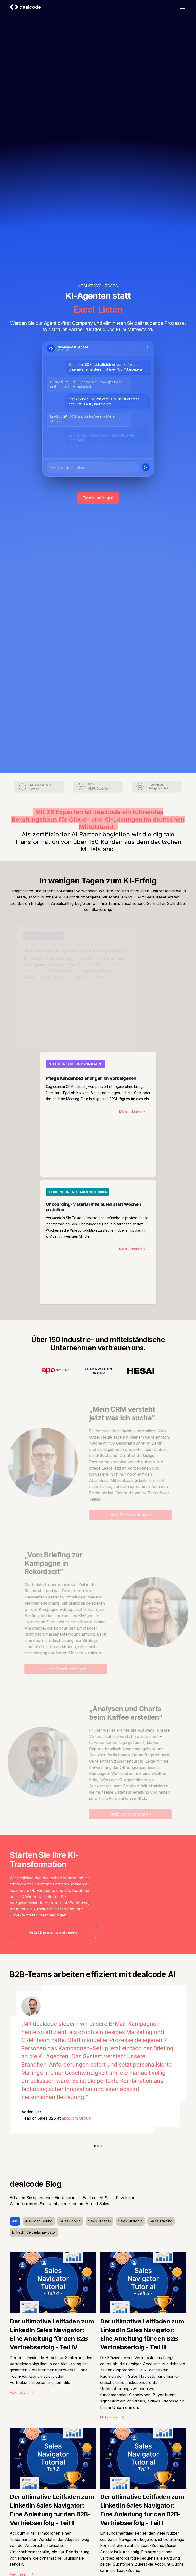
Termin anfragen (98, 497)
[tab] (15, 2221)
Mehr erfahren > (132, 989)
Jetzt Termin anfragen (145, 1514)
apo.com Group (76, 2118)
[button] (181, 7)
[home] (25, 7)
